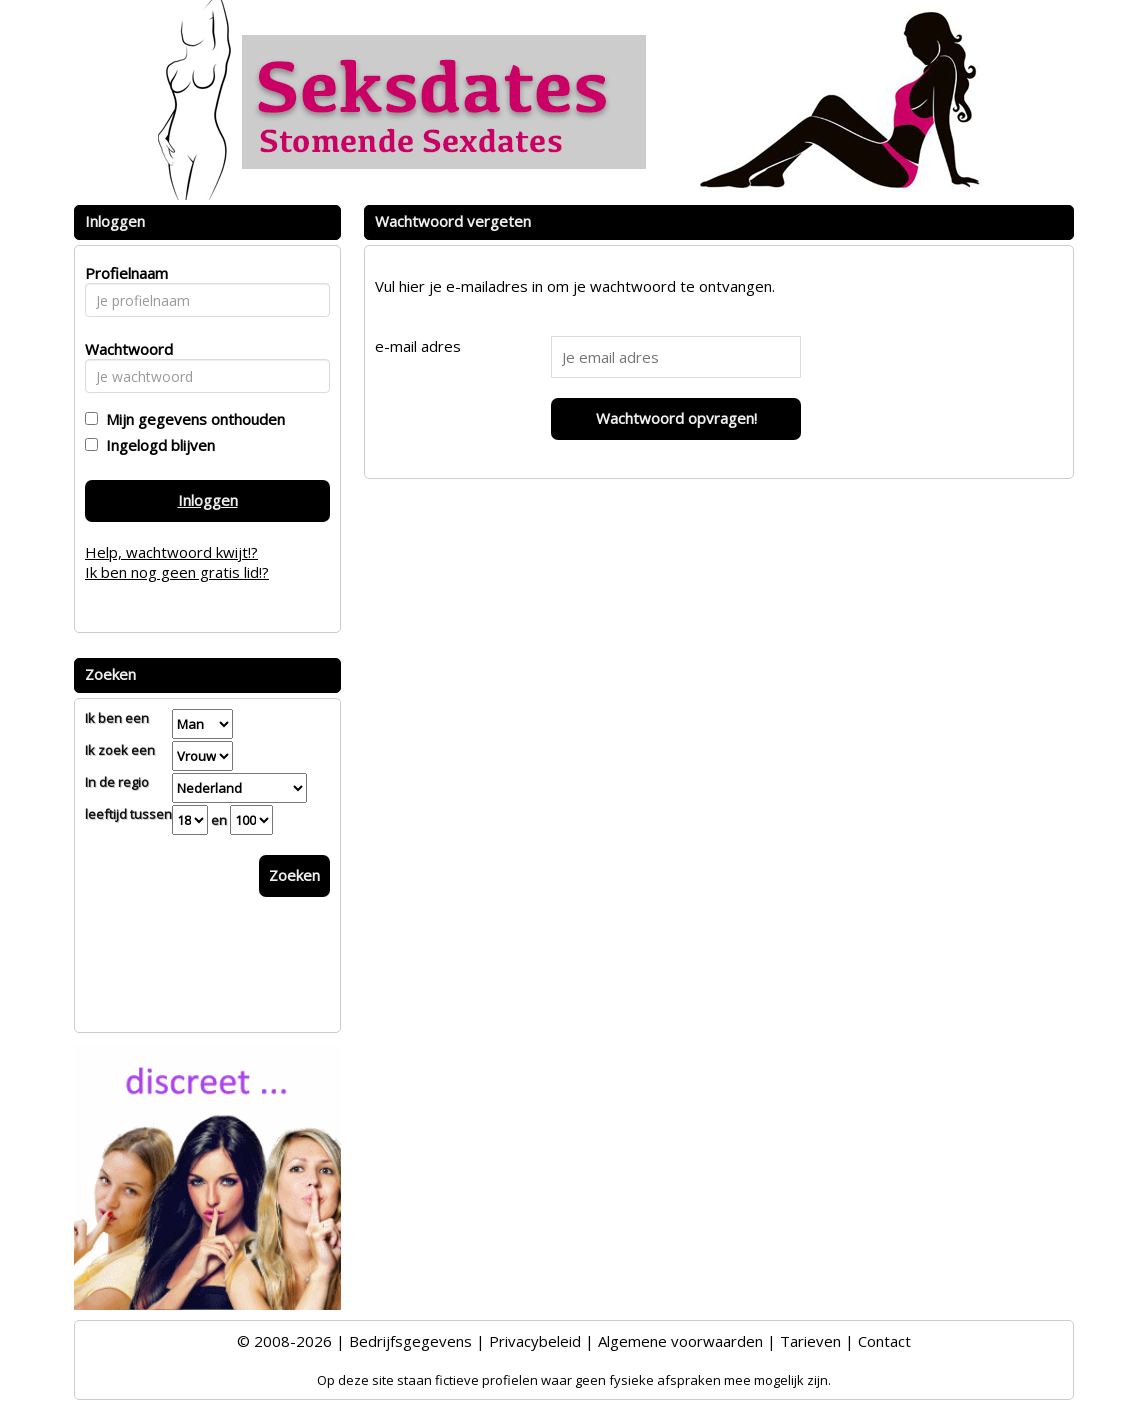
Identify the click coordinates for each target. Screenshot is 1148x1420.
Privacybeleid (535, 1341)
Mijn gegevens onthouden (191, 419)
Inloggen (208, 500)
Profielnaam (123, 273)
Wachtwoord (123, 349)
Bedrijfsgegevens (410, 1341)
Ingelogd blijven (156, 445)
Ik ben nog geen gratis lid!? (177, 572)
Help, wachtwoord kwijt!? (171, 552)
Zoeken (294, 875)
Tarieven (810, 1341)
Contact (884, 1341)
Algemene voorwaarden (680, 1341)
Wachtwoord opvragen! (676, 418)
